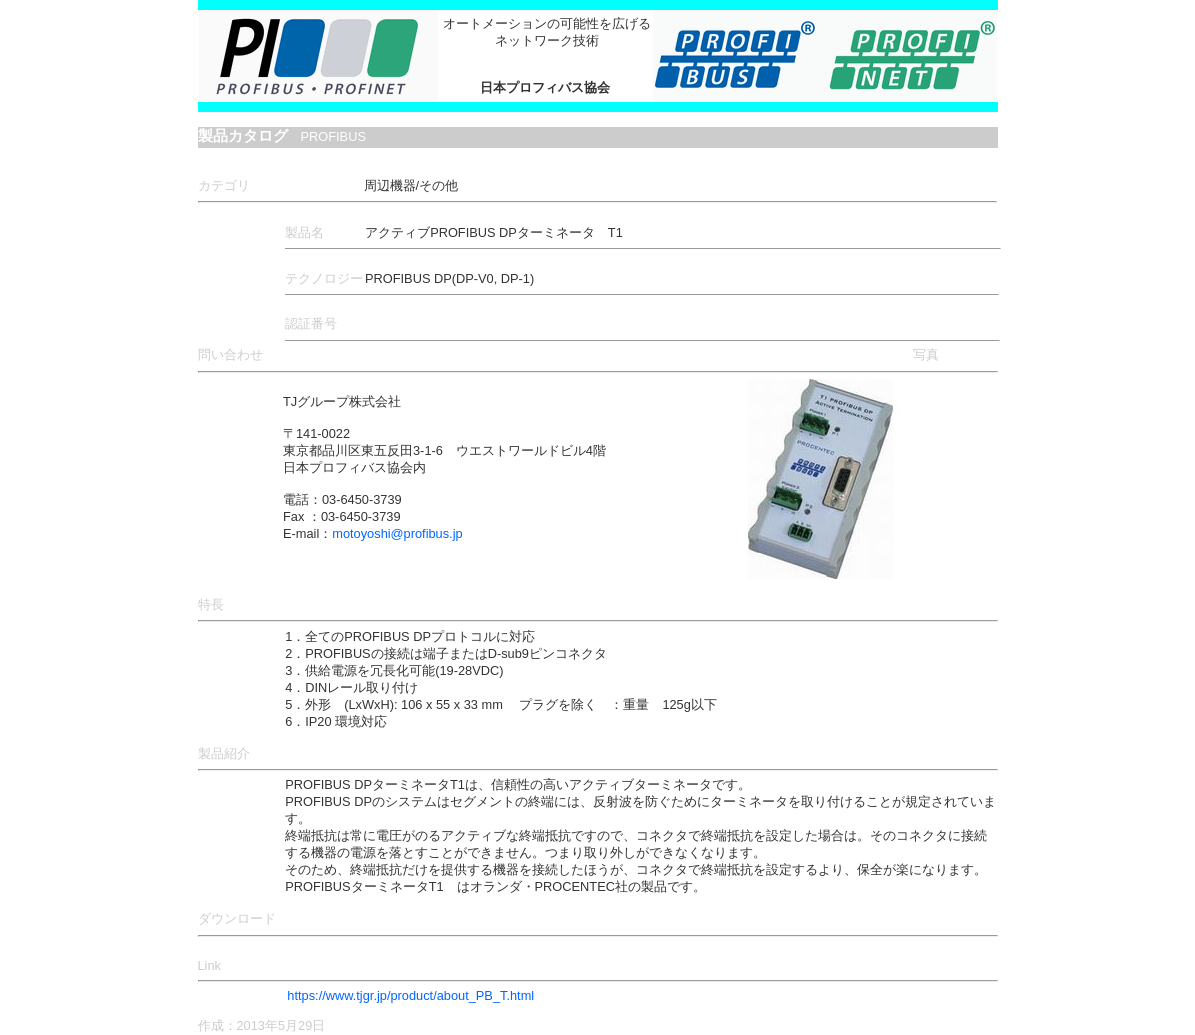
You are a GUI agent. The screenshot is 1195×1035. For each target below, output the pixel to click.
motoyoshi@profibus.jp (397, 533)
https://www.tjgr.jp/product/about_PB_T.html (410, 995)
